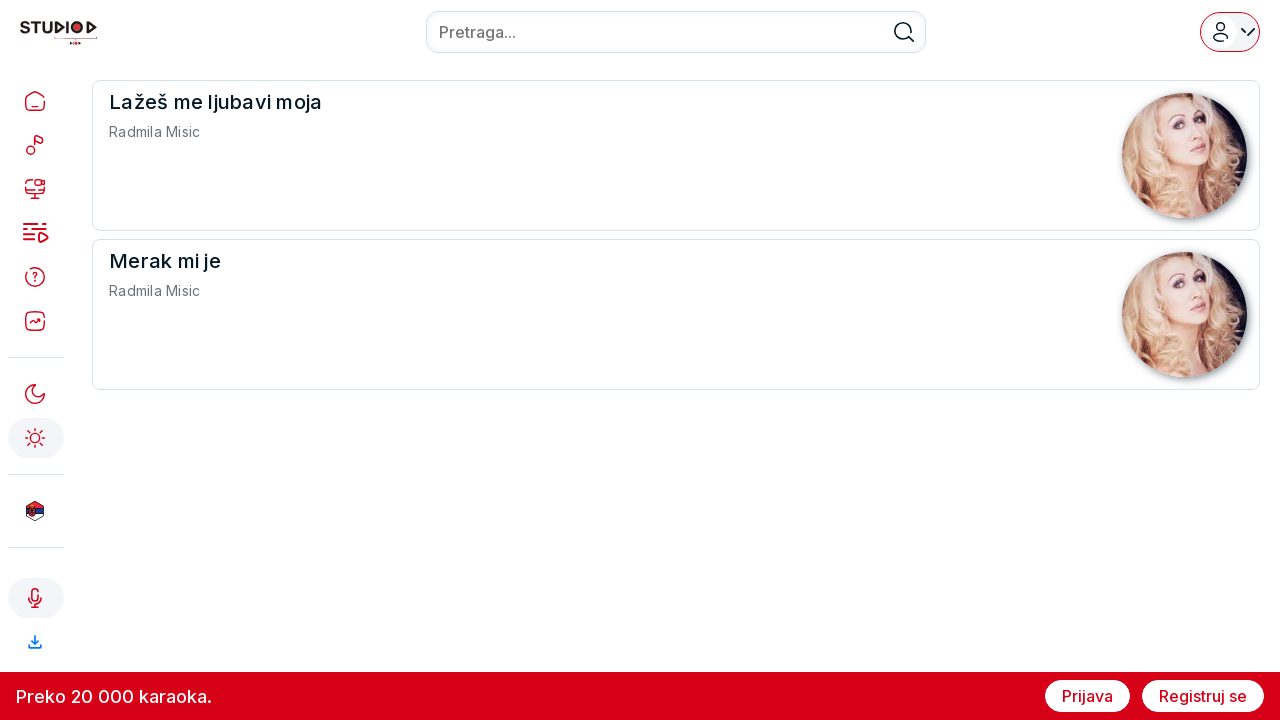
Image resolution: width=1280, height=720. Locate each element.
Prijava (1087, 696)
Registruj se (1203, 696)
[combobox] (676, 32)
